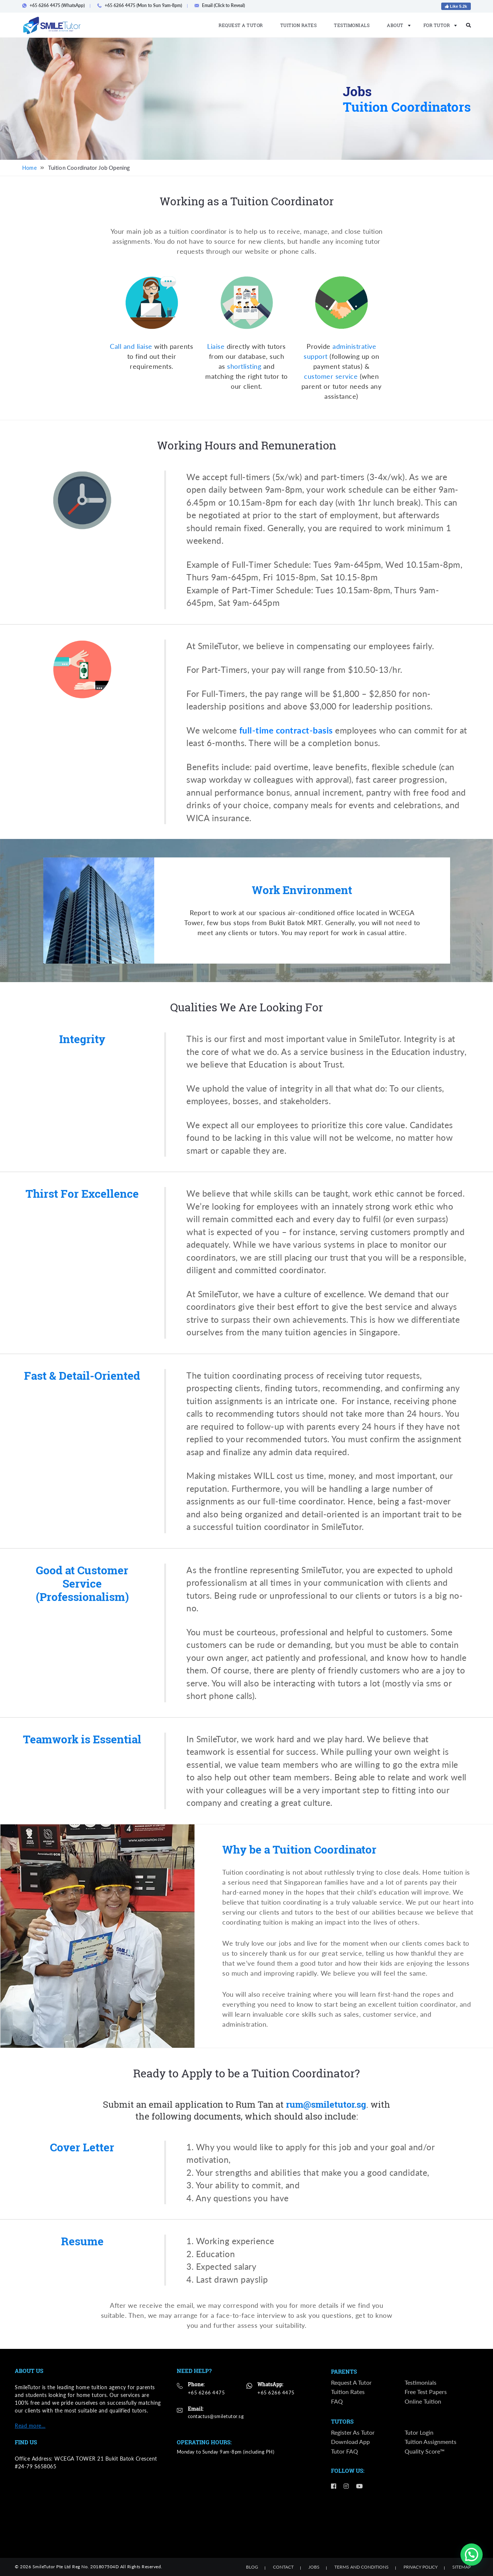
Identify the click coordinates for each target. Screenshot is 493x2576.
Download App (350, 2442)
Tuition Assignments (430, 2442)
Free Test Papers (426, 2392)
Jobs (314, 2566)
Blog (252, 2566)
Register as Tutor (353, 2433)
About (396, 25)
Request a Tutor (241, 25)
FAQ (337, 2401)
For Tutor (438, 25)
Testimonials (351, 25)
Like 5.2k (456, 6)
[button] (471, 2554)
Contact (283, 2566)
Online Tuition (423, 2401)
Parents (344, 2372)
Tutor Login (419, 2433)
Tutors (342, 2422)
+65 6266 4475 (206, 2392)
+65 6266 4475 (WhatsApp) (56, 5)
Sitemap (461, 2566)
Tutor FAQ (344, 2451)
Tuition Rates (298, 25)
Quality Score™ (425, 2451)
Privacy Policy (420, 2566)
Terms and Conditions (361, 2566)
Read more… (30, 2425)
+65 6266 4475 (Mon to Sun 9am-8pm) (142, 5)
